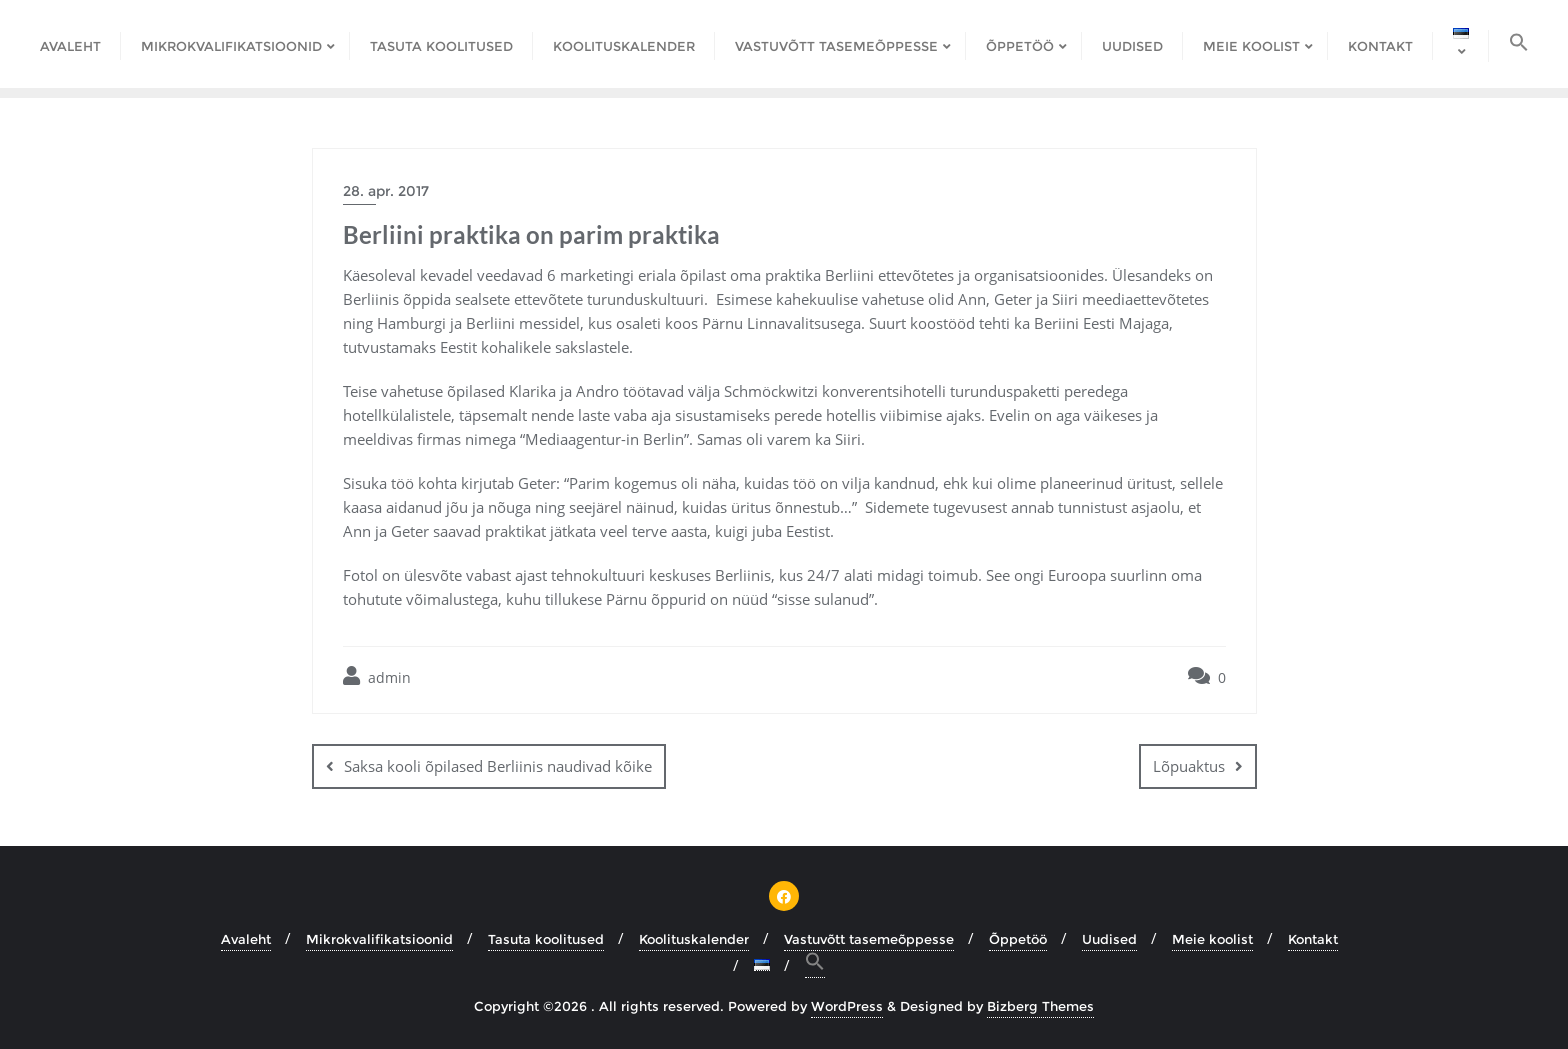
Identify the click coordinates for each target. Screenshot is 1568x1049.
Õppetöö (1018, 939)
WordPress (847, 1006)
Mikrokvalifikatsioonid (379, 939)
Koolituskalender (694, 939)
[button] (1519, 44)
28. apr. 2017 (386, 191)
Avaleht (246, 939)
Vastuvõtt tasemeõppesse (869, 939)
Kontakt (1313, 939)
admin (377, 676)
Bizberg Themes (1040, 1006)
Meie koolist (1212, 939)
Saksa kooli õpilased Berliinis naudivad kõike (498, 766)
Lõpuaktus (1189, 766)
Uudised (1109, 939)
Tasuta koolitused (546, 939)
